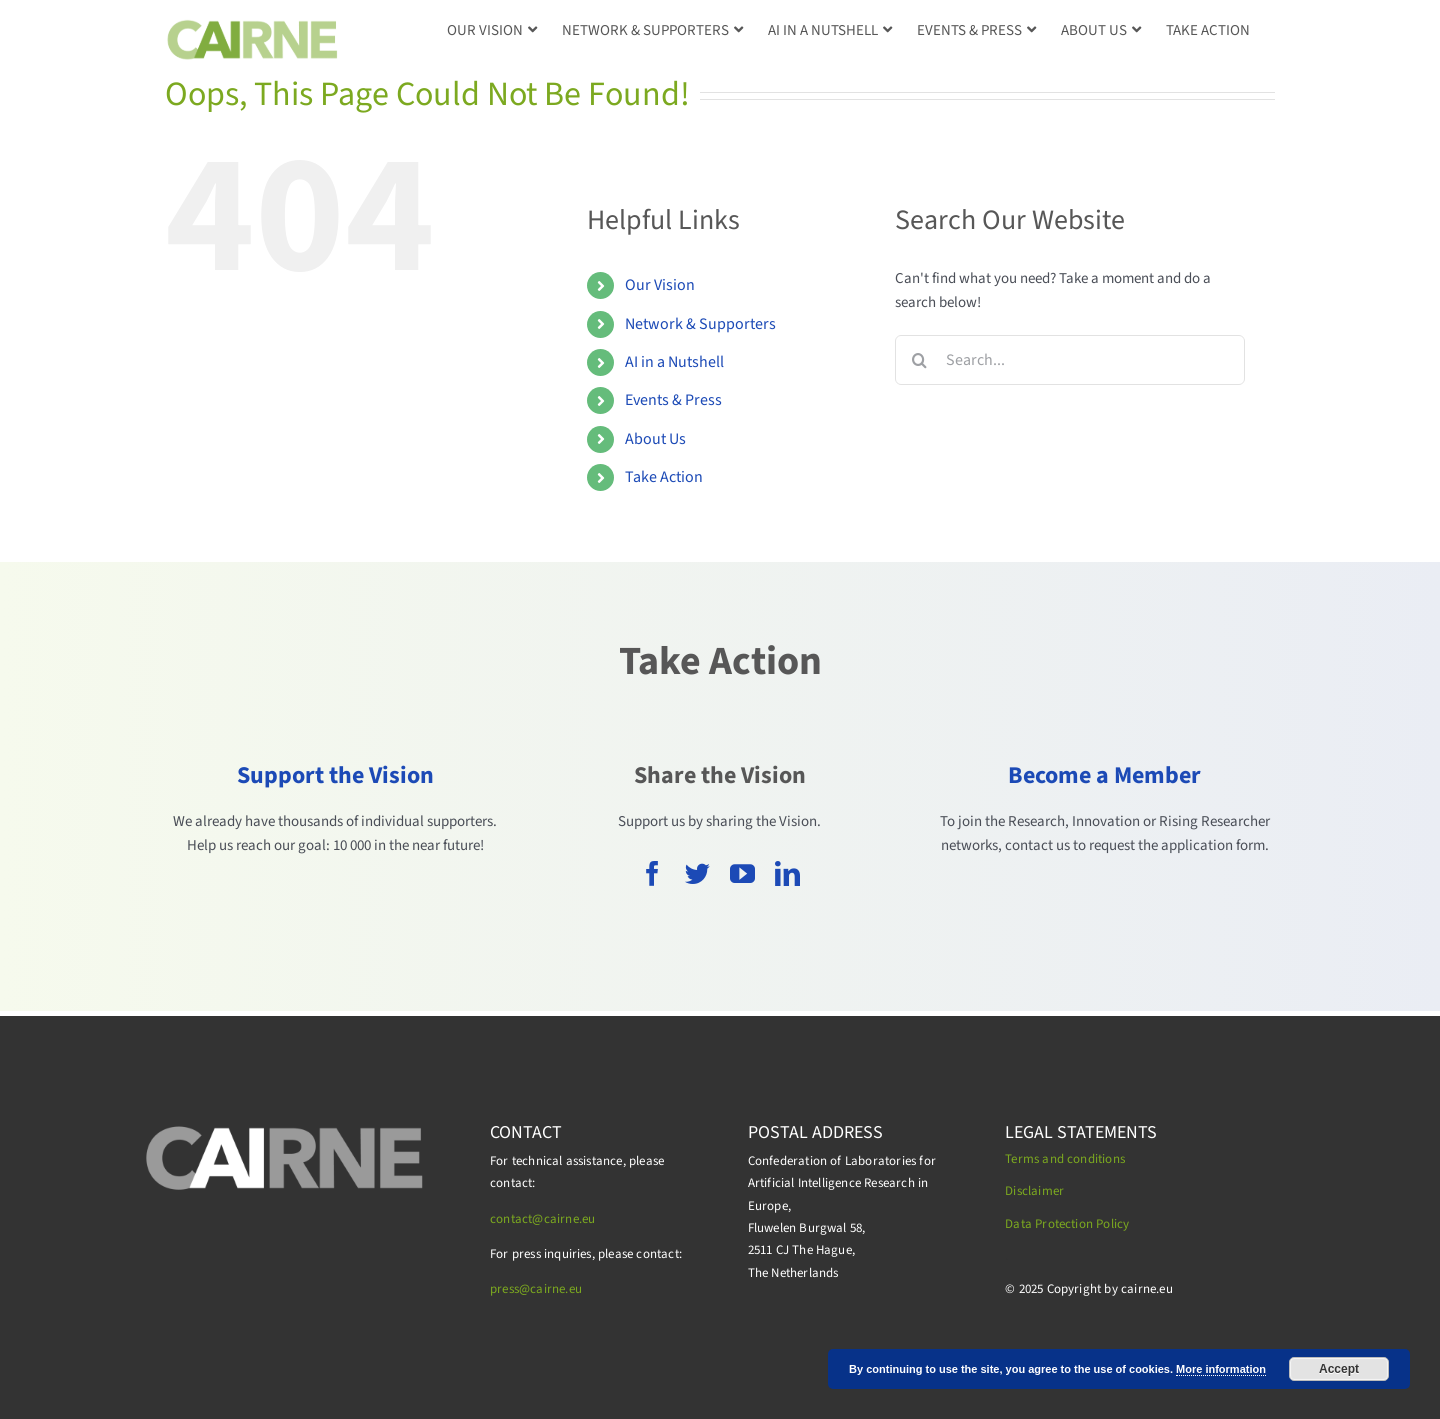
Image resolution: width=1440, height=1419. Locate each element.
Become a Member (1104, 775)
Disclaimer (1034, 1191)
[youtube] (742, 873)
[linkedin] (787, 873)
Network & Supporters (700, 324)
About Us (655, 439)
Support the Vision (335, 775)
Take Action (664, 477)
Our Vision (660, 285)
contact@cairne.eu (542, 1219)
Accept (1339, 1369)
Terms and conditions (1065, 1159)
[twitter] (697, 873)
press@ (510, 1289)
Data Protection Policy (1067, 1224)
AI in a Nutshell (674, 362)
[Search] (920, 360)
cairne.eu (556, 1289)
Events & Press (673, 400)
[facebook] (652, 873)
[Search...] (1070, 360)
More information (1221, 1369)
